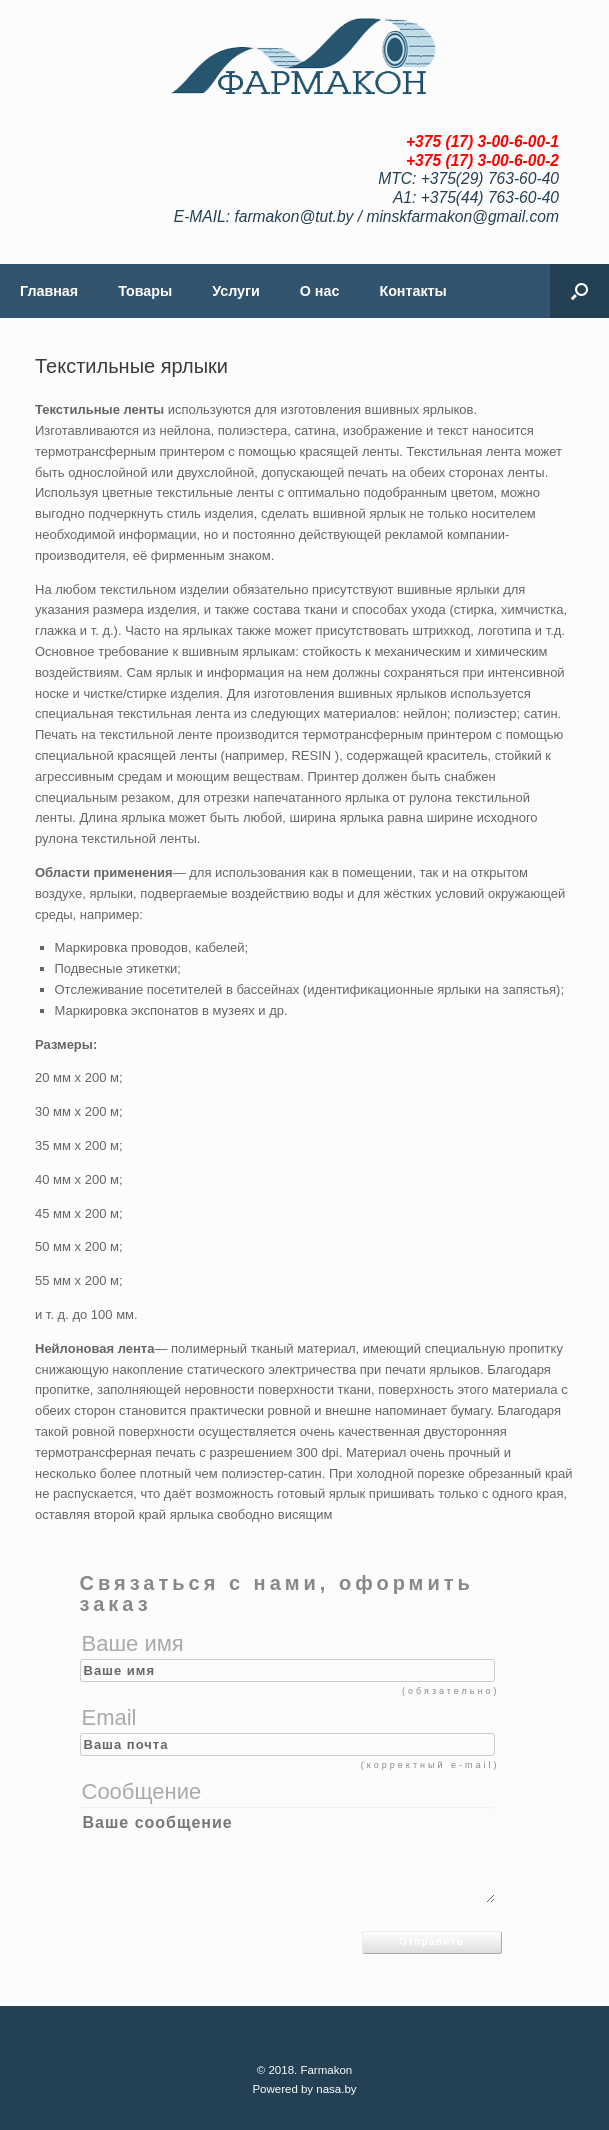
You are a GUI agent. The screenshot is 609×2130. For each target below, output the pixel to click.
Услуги (236, 291)
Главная (49, 291)
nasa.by (336, 2089)
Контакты (412, 291)
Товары (145, 291)
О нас (320, 291)
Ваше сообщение (287, 1855)
